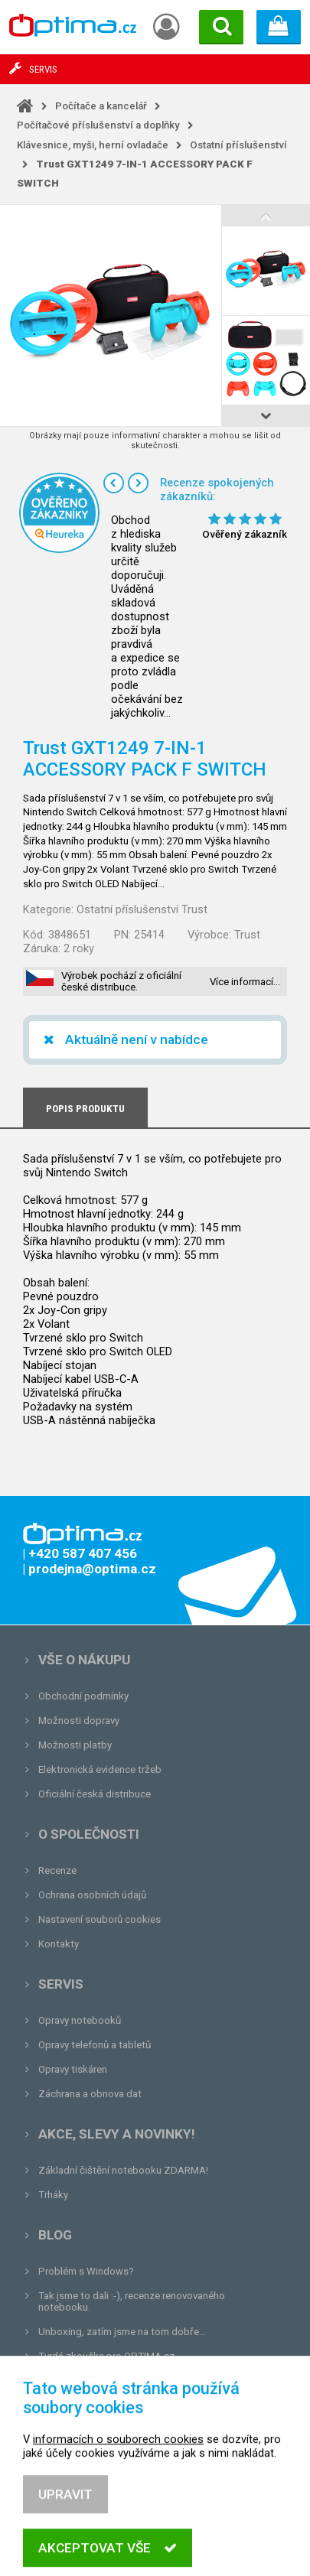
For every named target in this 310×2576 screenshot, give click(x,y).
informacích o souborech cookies (118, 2506)
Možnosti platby (75, 1745)
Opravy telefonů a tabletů (94, 2045)
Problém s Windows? (86, 2271)
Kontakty (58, 1944)
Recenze (57, 1870)
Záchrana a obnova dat (90, 2094)
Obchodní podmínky (83, 1696)
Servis (60, 1984)
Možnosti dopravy (78, 1720)
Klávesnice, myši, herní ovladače (92, 145)
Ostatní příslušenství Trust (142, 909)
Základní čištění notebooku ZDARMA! (123, 2170)
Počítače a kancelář (101, 106)
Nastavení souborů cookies (99, 1919)
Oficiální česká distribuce (94, 1794)
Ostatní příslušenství (238, 145)
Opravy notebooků (79, 2020)
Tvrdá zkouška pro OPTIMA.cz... (109, 2356)
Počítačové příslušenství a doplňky (98, 125)
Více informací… (245, 981)
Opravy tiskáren (72, 2069)
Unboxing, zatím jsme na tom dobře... (122, 2331)
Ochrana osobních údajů (92, 1895)
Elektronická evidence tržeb (100, 1769)
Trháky (53, 2194)
